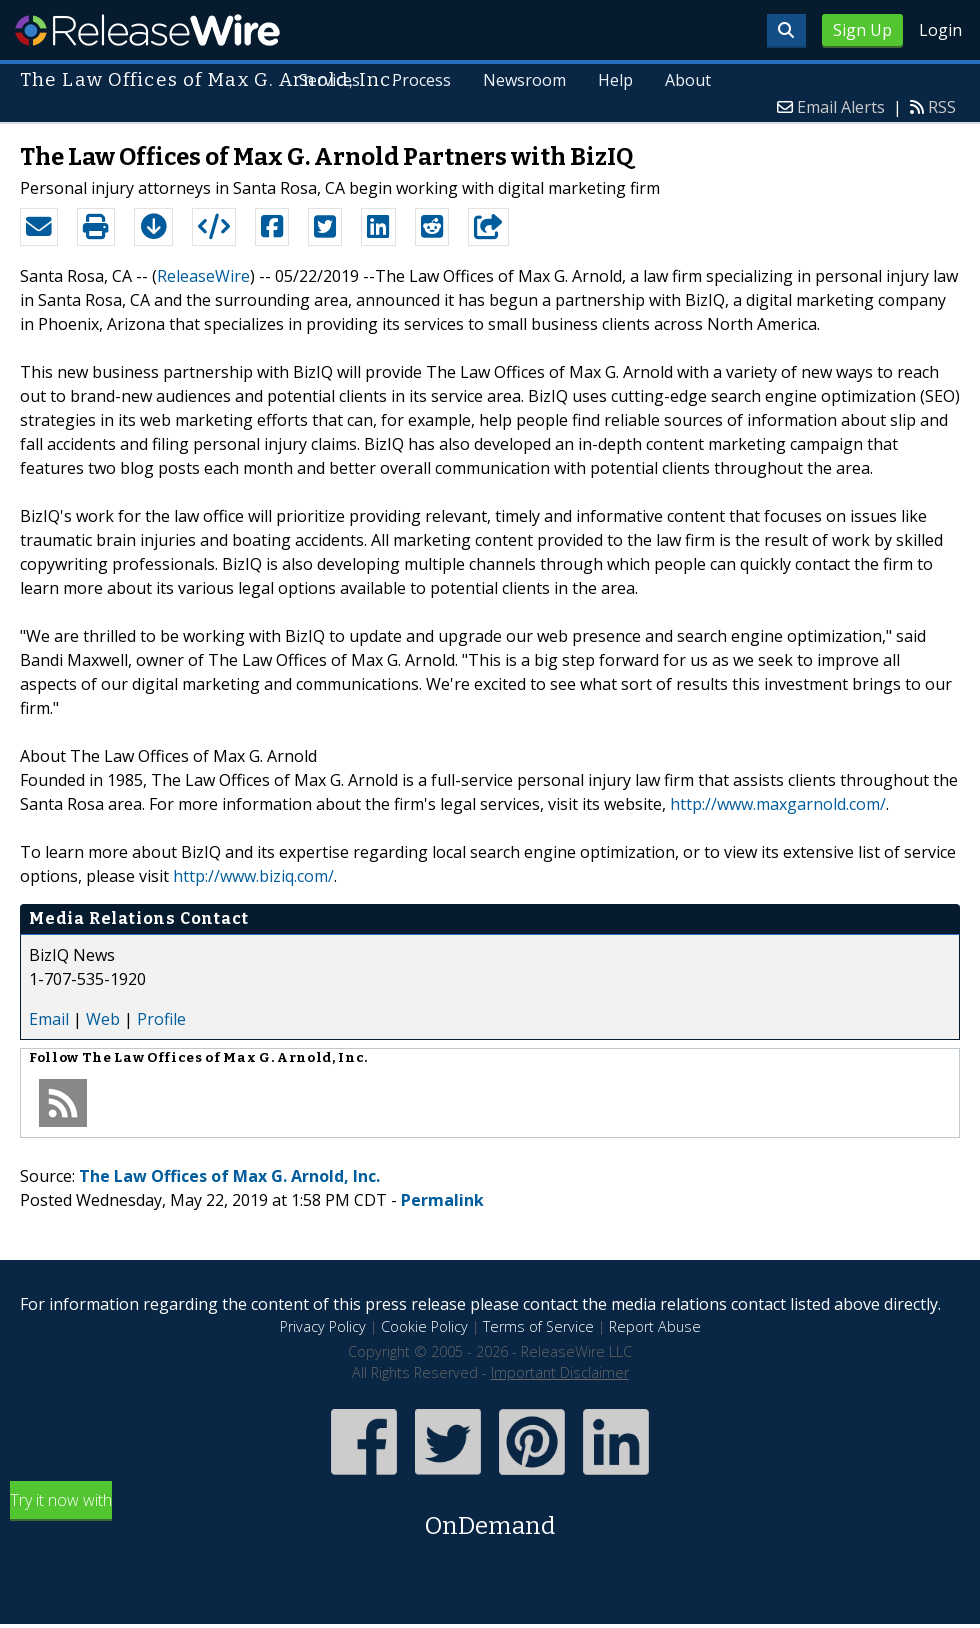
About (688, 80)
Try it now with (490, 1516)
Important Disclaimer (560, 1372)
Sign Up (862, 30)
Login (940, 30)
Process (421, 80)
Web (103, 1019)
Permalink (442, 1200)
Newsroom (524, 80)
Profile (161, 1019)
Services (329, 80)
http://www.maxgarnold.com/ (778, 804)
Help (615, 80)
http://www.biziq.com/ (253, 876)
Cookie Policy (424, 1326)
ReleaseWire (147, 30)
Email (49, 1019)
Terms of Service (538, 1326)
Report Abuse (655, 1326)
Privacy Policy (323, 1326)
